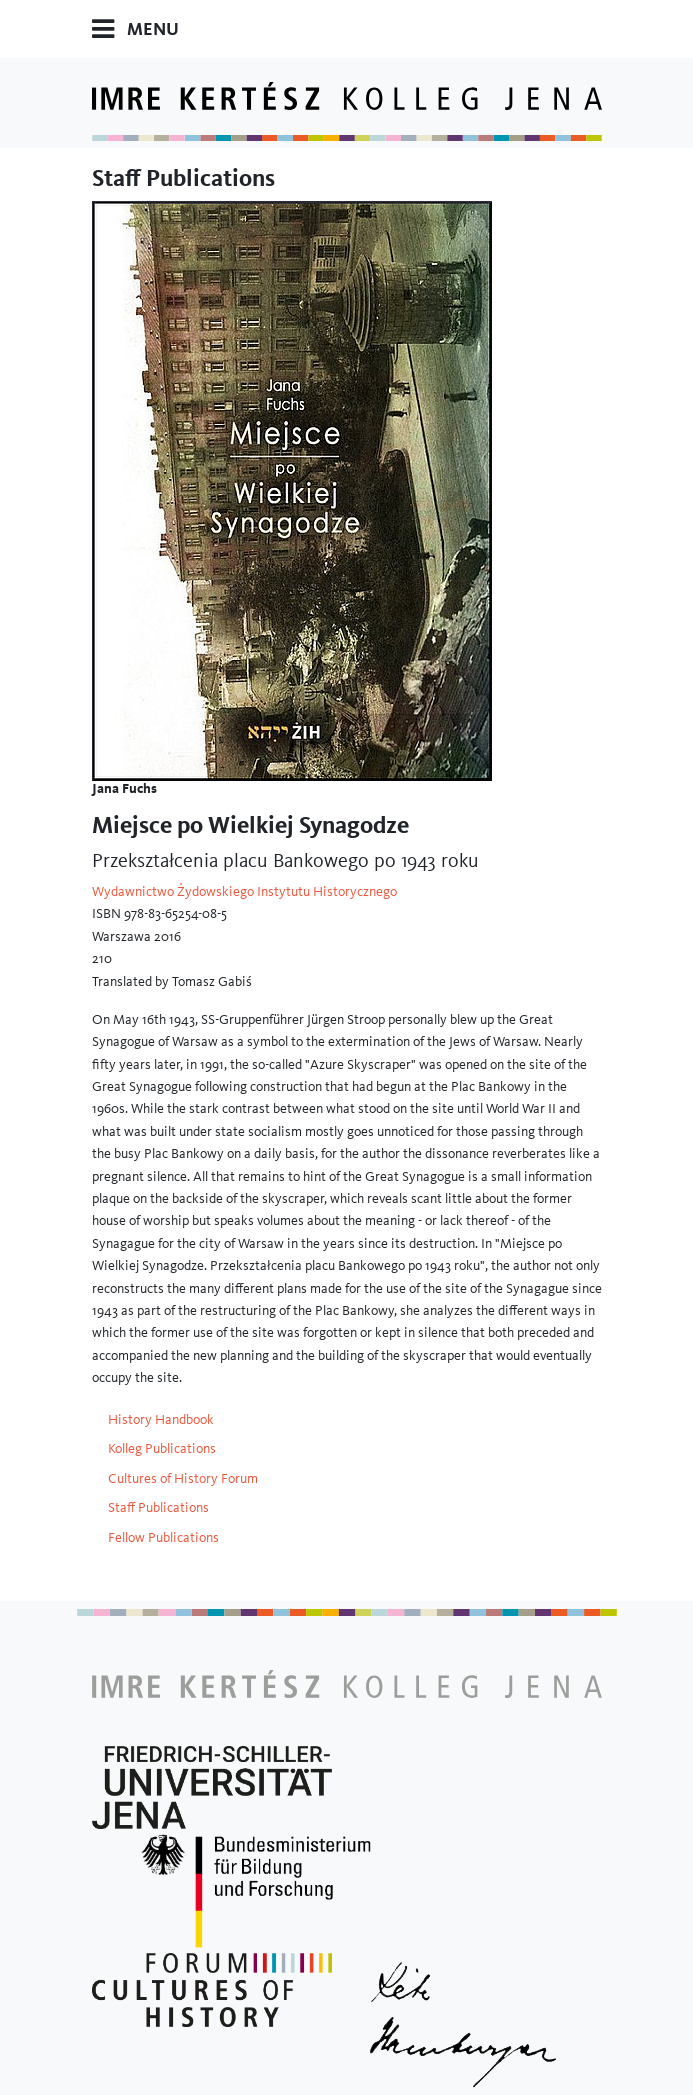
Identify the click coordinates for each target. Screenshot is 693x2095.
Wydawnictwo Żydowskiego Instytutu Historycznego (244, 891)
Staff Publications (158, 1507)
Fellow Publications (163, 1537)
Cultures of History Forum (183, 1478)
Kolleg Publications (162, 1448)
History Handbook (161, 1419)
